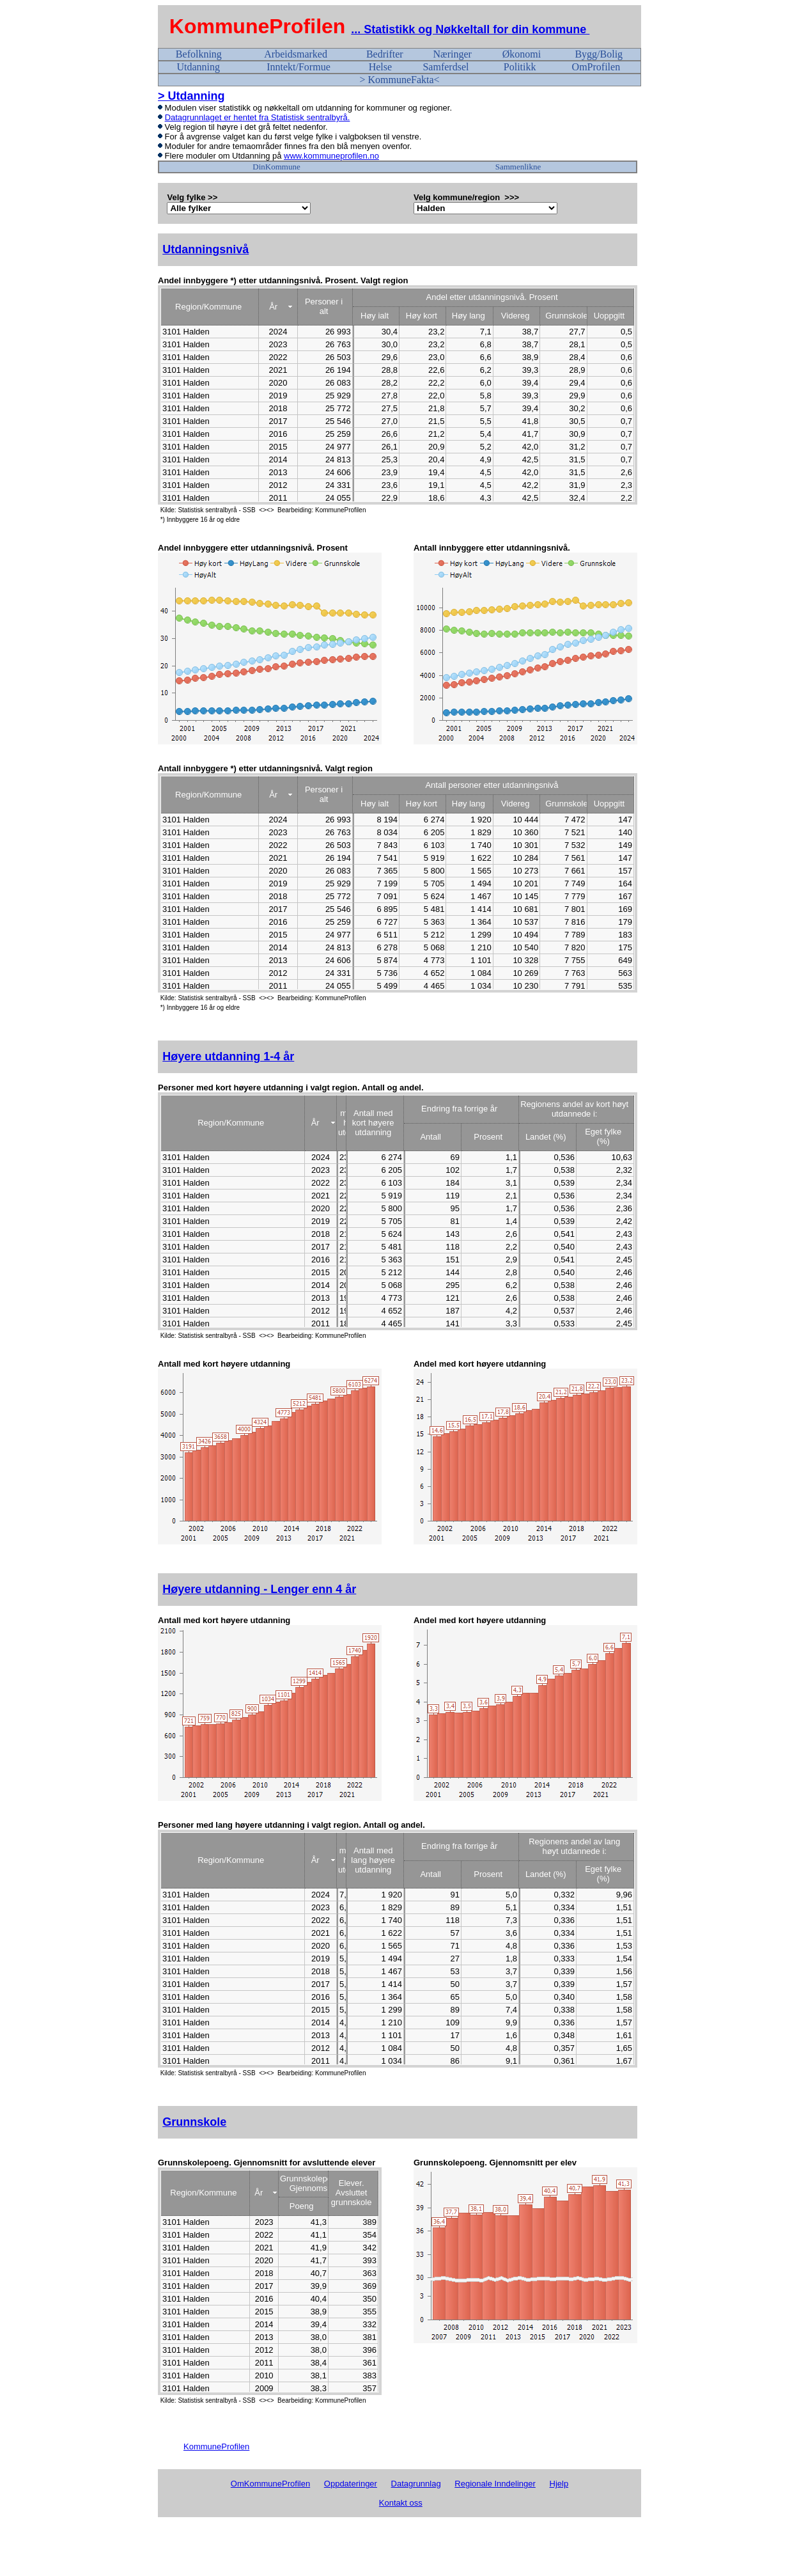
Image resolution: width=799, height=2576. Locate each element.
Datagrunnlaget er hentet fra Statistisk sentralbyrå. (257, 117)
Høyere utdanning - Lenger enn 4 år (259, 1589)
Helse (380, 66)
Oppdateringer (350, 2483)
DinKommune (276, 166)
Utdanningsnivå (205, 249)
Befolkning (199, 54)
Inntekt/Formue (298, 66)
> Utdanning (191, 96)
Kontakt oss (401, 2503)
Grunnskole (194, 2122)
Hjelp (559, 2483)
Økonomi (521, 54)
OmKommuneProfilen (270, 2483)
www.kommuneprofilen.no (331, 156)
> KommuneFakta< (399, 79)
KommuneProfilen (257, 26)
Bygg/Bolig (599, 54)
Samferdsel (446, 66)
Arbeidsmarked (295, 54)
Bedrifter (384, 54)
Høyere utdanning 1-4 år (228, 1056)
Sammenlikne (518, 166)
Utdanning (198, 66)
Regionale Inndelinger (494, 2483)
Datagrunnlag (416, 2483)
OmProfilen (596, 66)
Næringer (452, 54)
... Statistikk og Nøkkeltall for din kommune (470, 29)
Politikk (520, 66)
